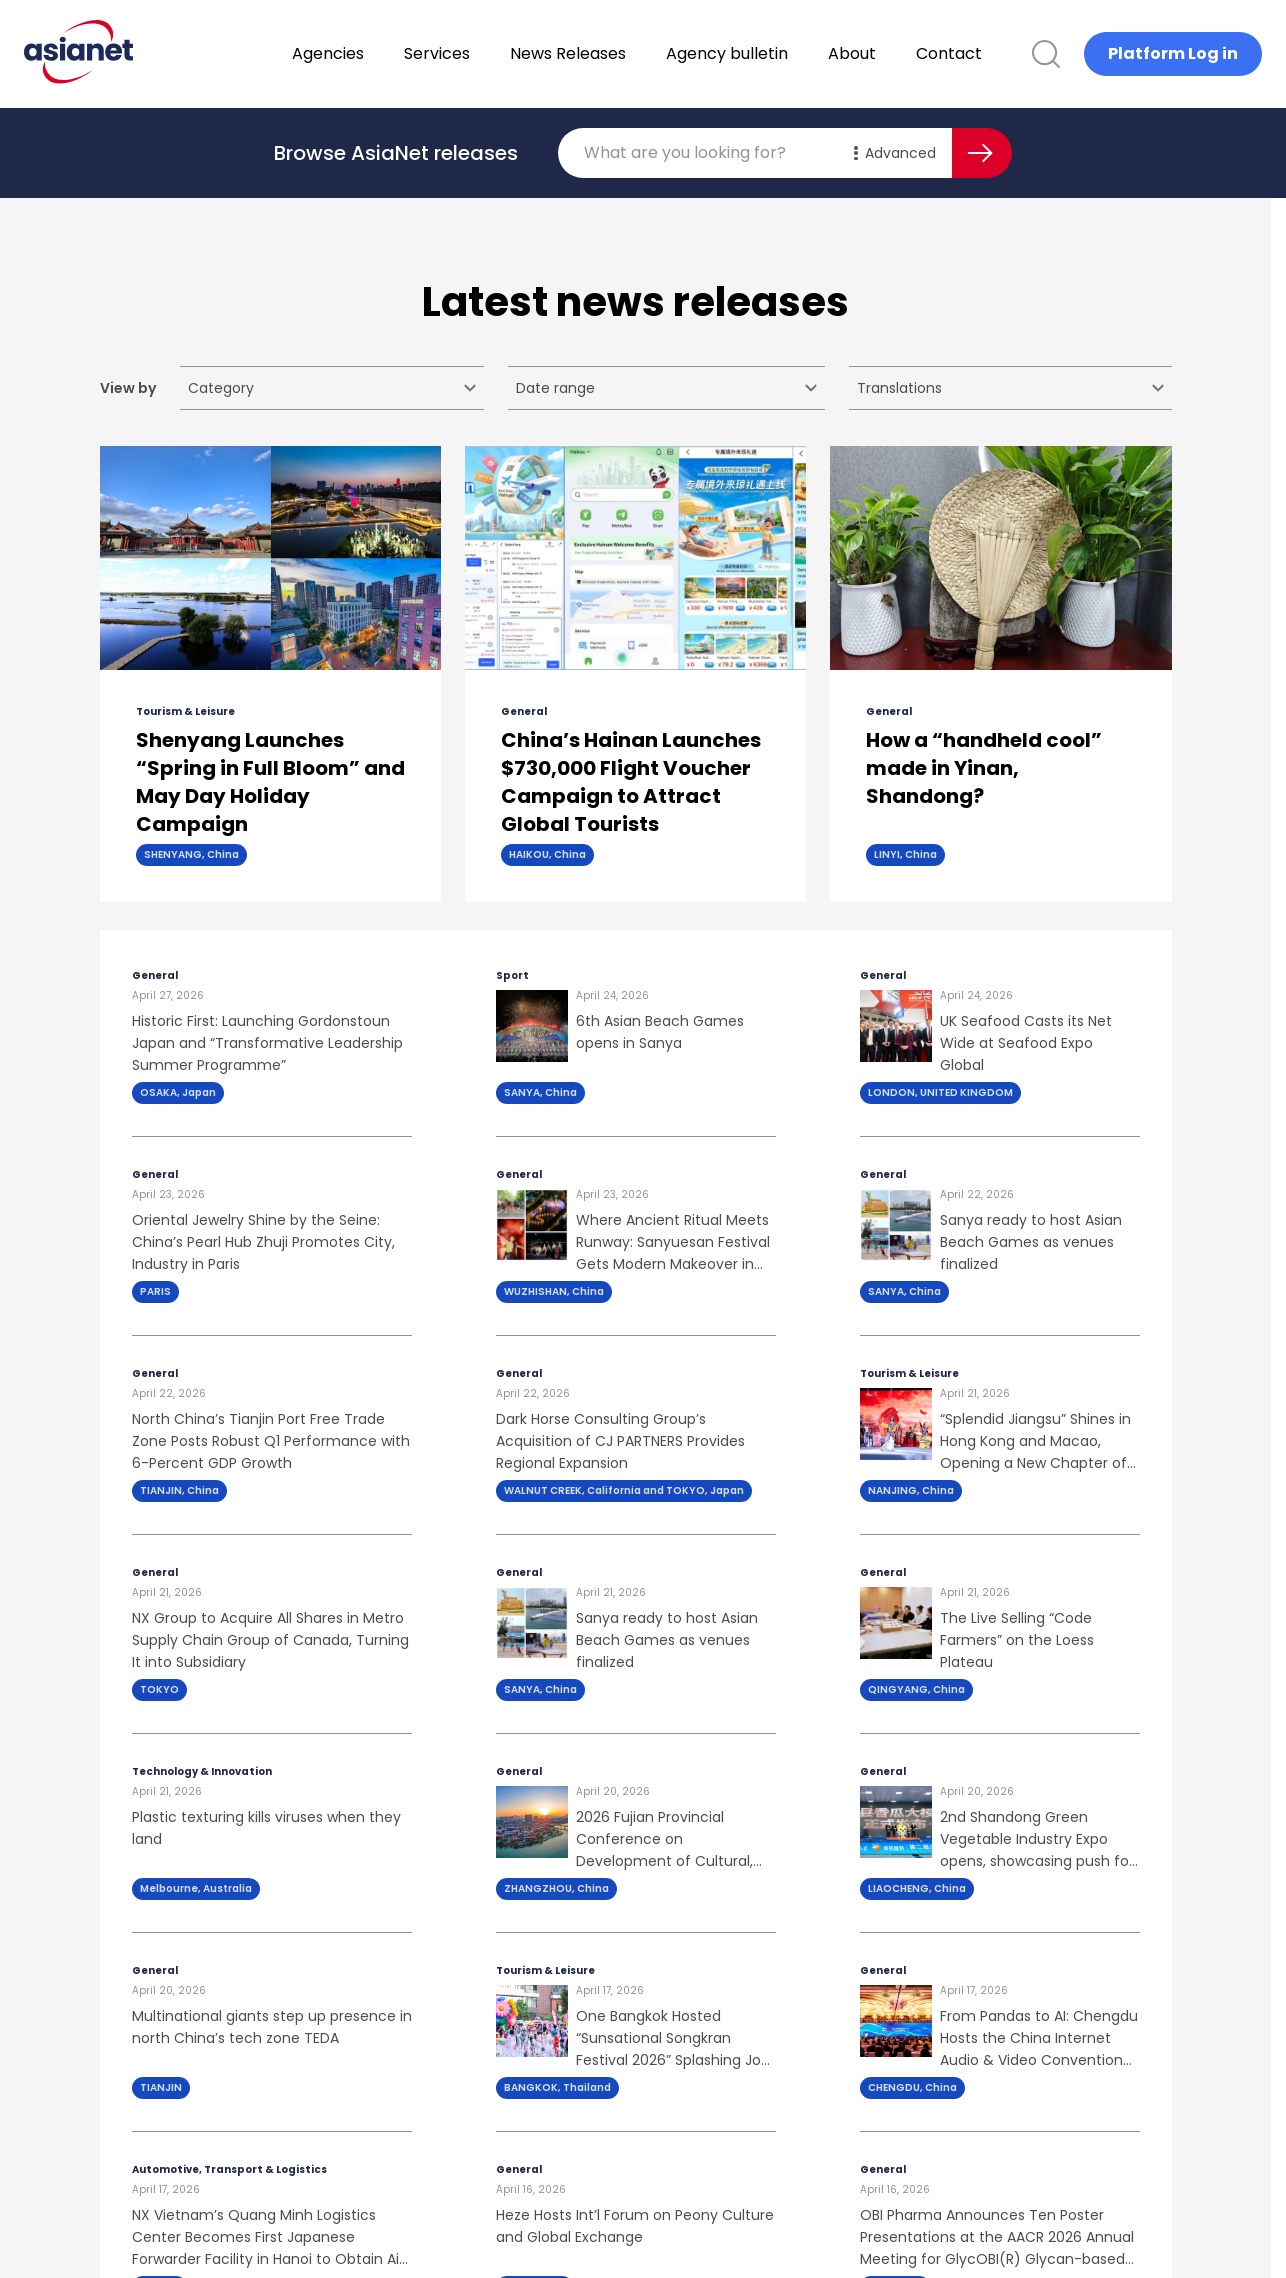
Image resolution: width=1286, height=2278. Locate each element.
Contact (1001, 53)
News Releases (620, 53)
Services (489, 53)
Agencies (380, 53)
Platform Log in (1173, 53)
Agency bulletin (779, 53)
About (904, 53)
